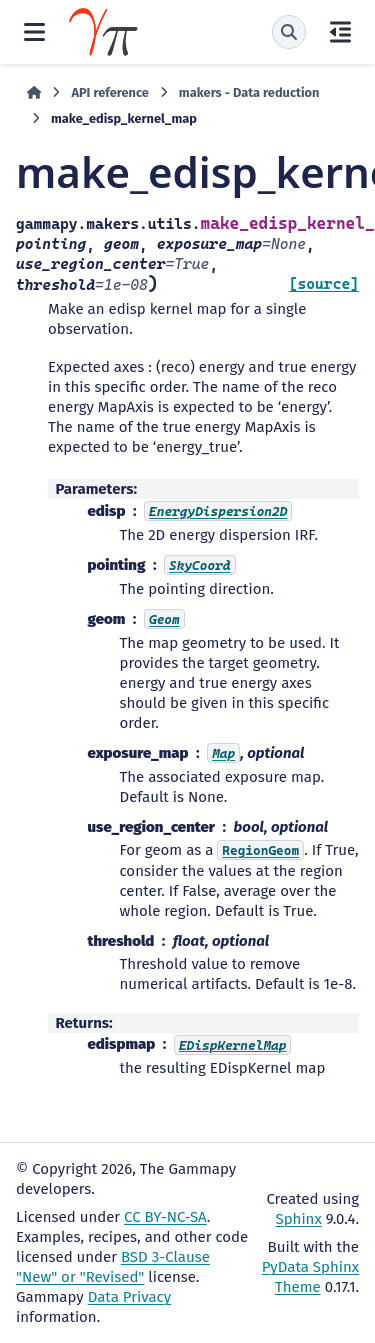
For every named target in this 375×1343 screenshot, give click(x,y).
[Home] (34, 93)
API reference (109, 92)
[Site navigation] (34, 32)
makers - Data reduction (249, 92)
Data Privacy (129, 1297)
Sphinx (299, 1219)
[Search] (289, 32)
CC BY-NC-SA (165, 1217)
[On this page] (340, 32)
